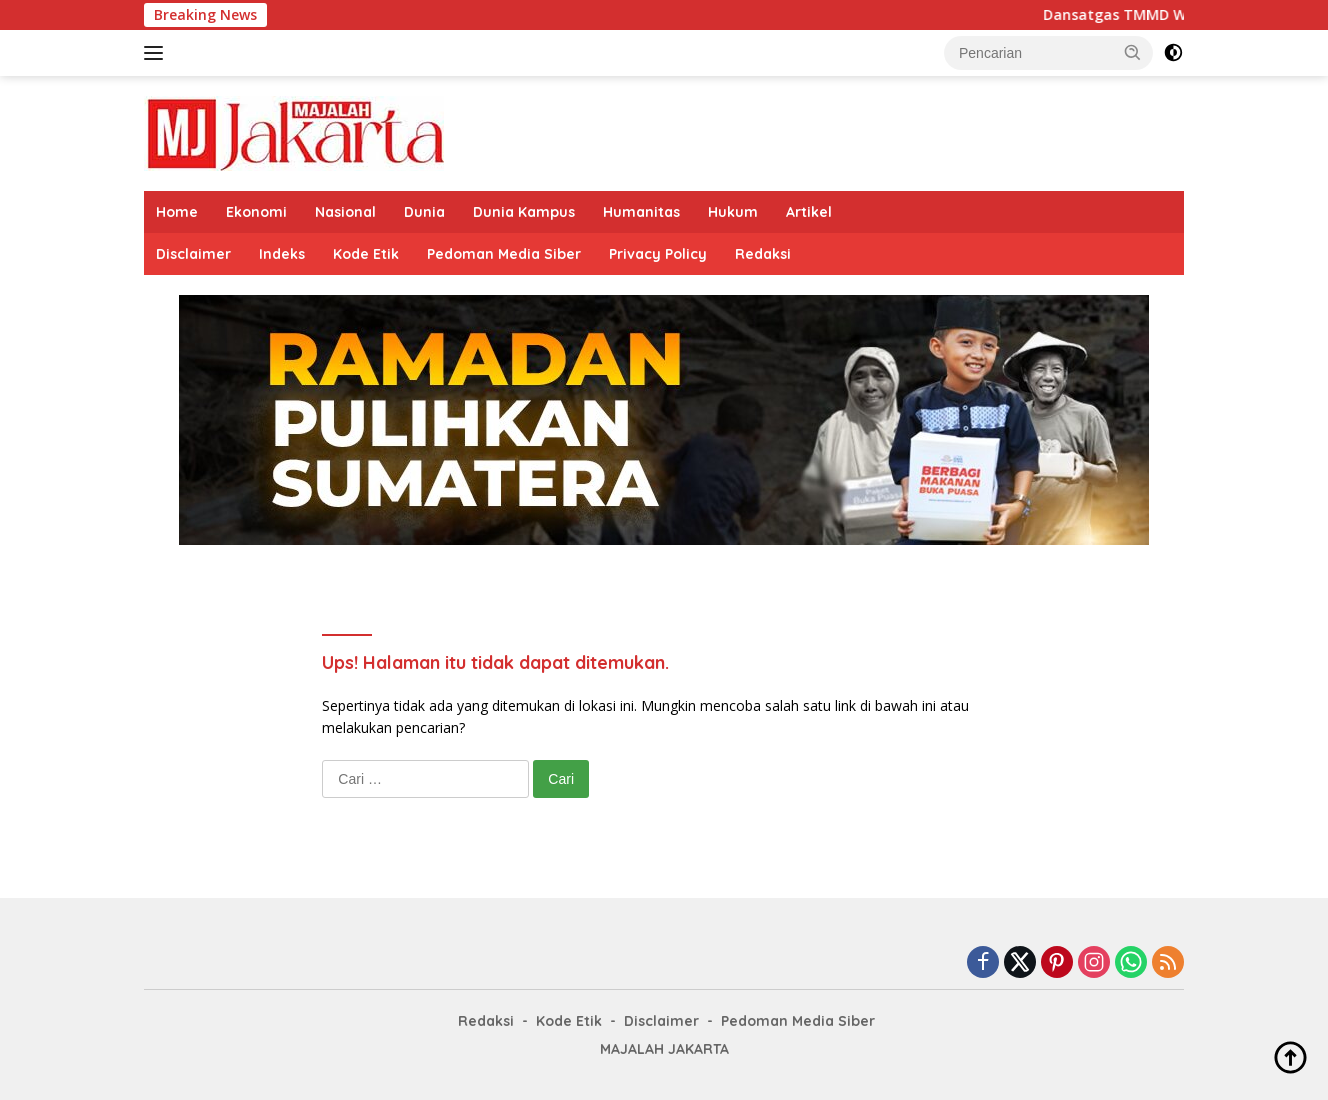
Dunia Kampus (524, 212)
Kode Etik (366, 254)
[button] (1133, 52)
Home (177, 212)
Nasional (345, 212)
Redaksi (763, 254)
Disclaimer (193, 254)
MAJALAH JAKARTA (664, 1049)
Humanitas (641, 212)
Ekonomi (256, 212)
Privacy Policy (658, 254)
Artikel (809, 212)
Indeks (282, 254)
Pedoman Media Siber (504, 254)
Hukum (733, 212)
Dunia (424, 212)
